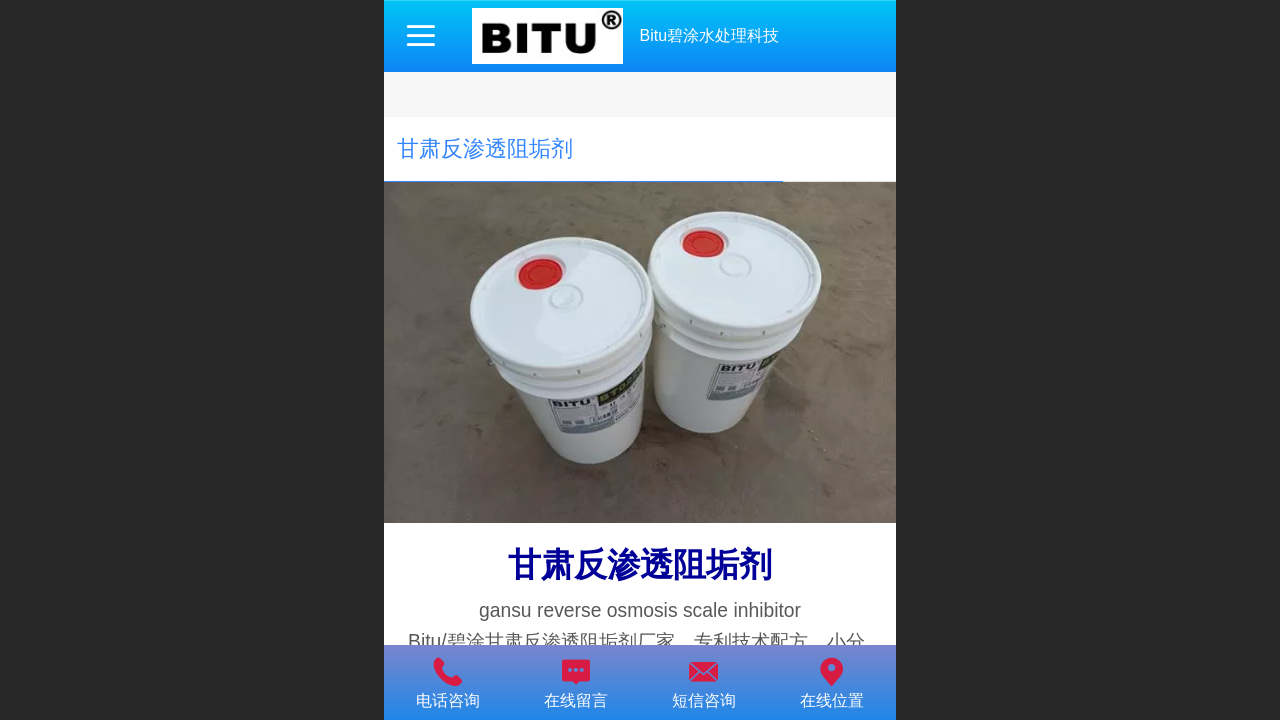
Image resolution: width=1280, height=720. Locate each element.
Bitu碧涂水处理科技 (709, 35)
